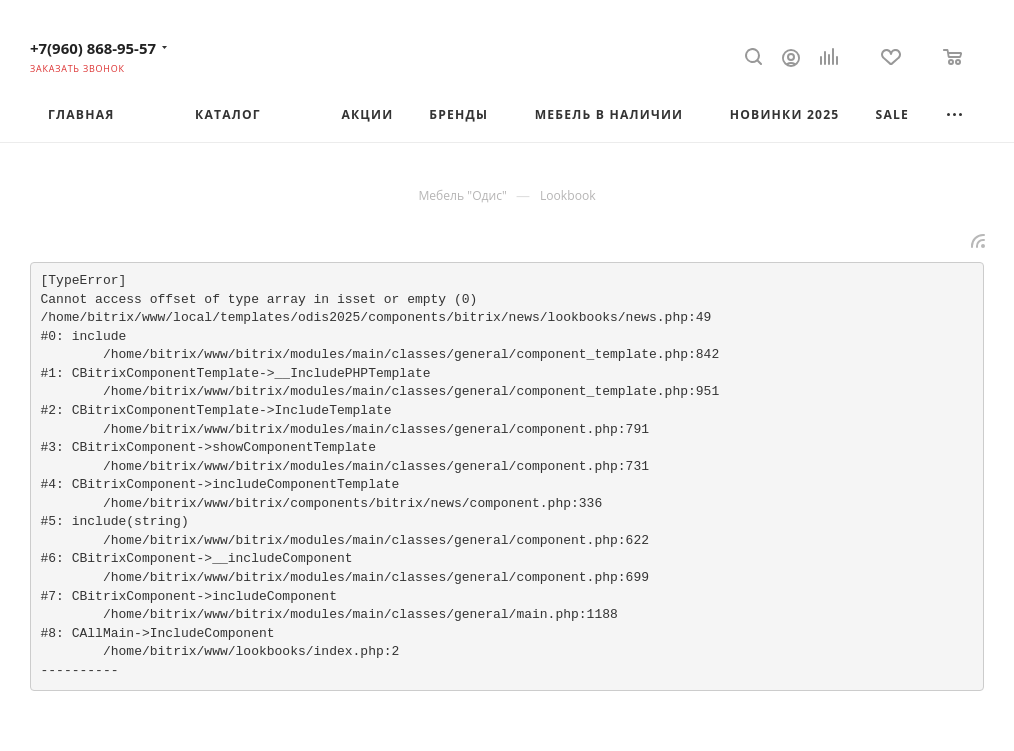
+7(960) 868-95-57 (93, 48)
